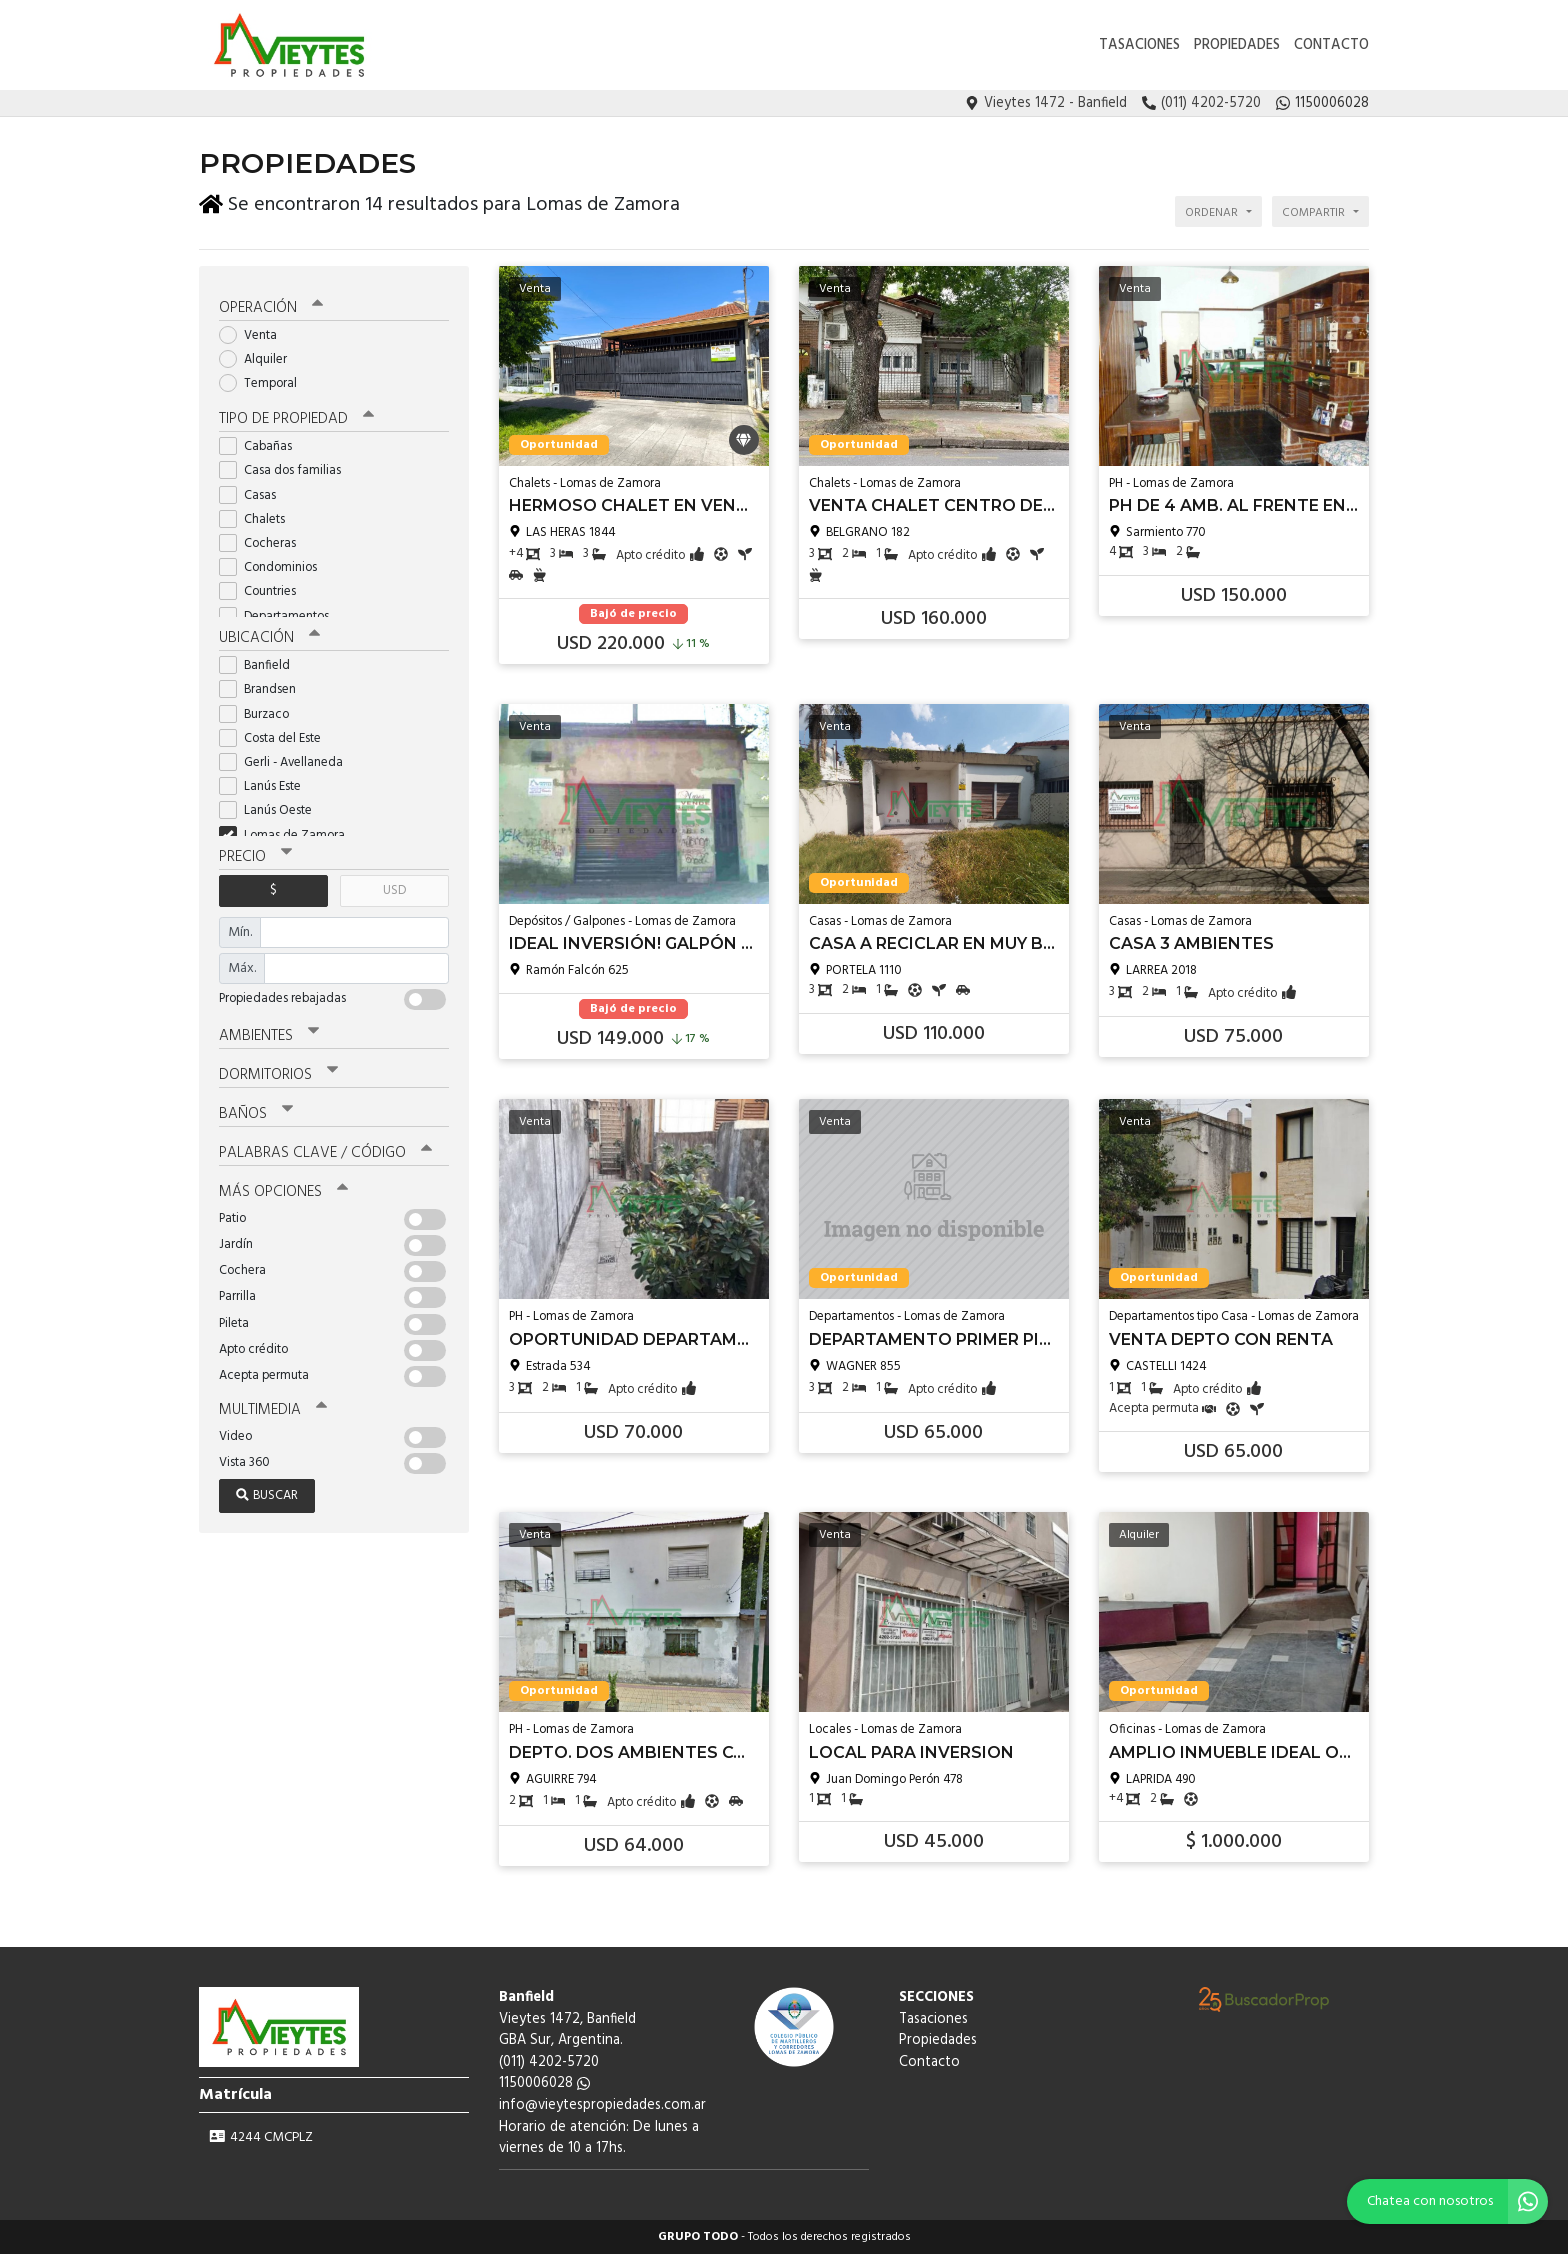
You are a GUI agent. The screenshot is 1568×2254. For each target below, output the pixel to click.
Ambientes (269, 1035)
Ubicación (269, 637)
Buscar (267, 1494)
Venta (254, 334)
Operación (271, 307)
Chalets (258, 518)
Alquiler (259, 358)
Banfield (261, 664)
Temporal (264, 382)
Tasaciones (1139, 45)
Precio (255, 856)
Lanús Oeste (272, 809)
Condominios (274, 566)
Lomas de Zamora (288, 834)
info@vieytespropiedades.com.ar (602, 2105)
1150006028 (544, 2083)
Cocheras (264, 542)
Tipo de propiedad (296, 418)
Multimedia (273, 1409)
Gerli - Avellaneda (287, 761)
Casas (254, 494)
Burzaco (260, 713)
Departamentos (280, 615)
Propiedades (1237, 45)
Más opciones (283, 1191)
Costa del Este (276, 737)
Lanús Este (266, 785)
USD (394, 889)
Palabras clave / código (325, 1152)
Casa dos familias (286, 469)
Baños (256, 1113)
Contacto (1331, 45)
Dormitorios (278, 1074)
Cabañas (262, 445)
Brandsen (264, 688)
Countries (264, 590)
